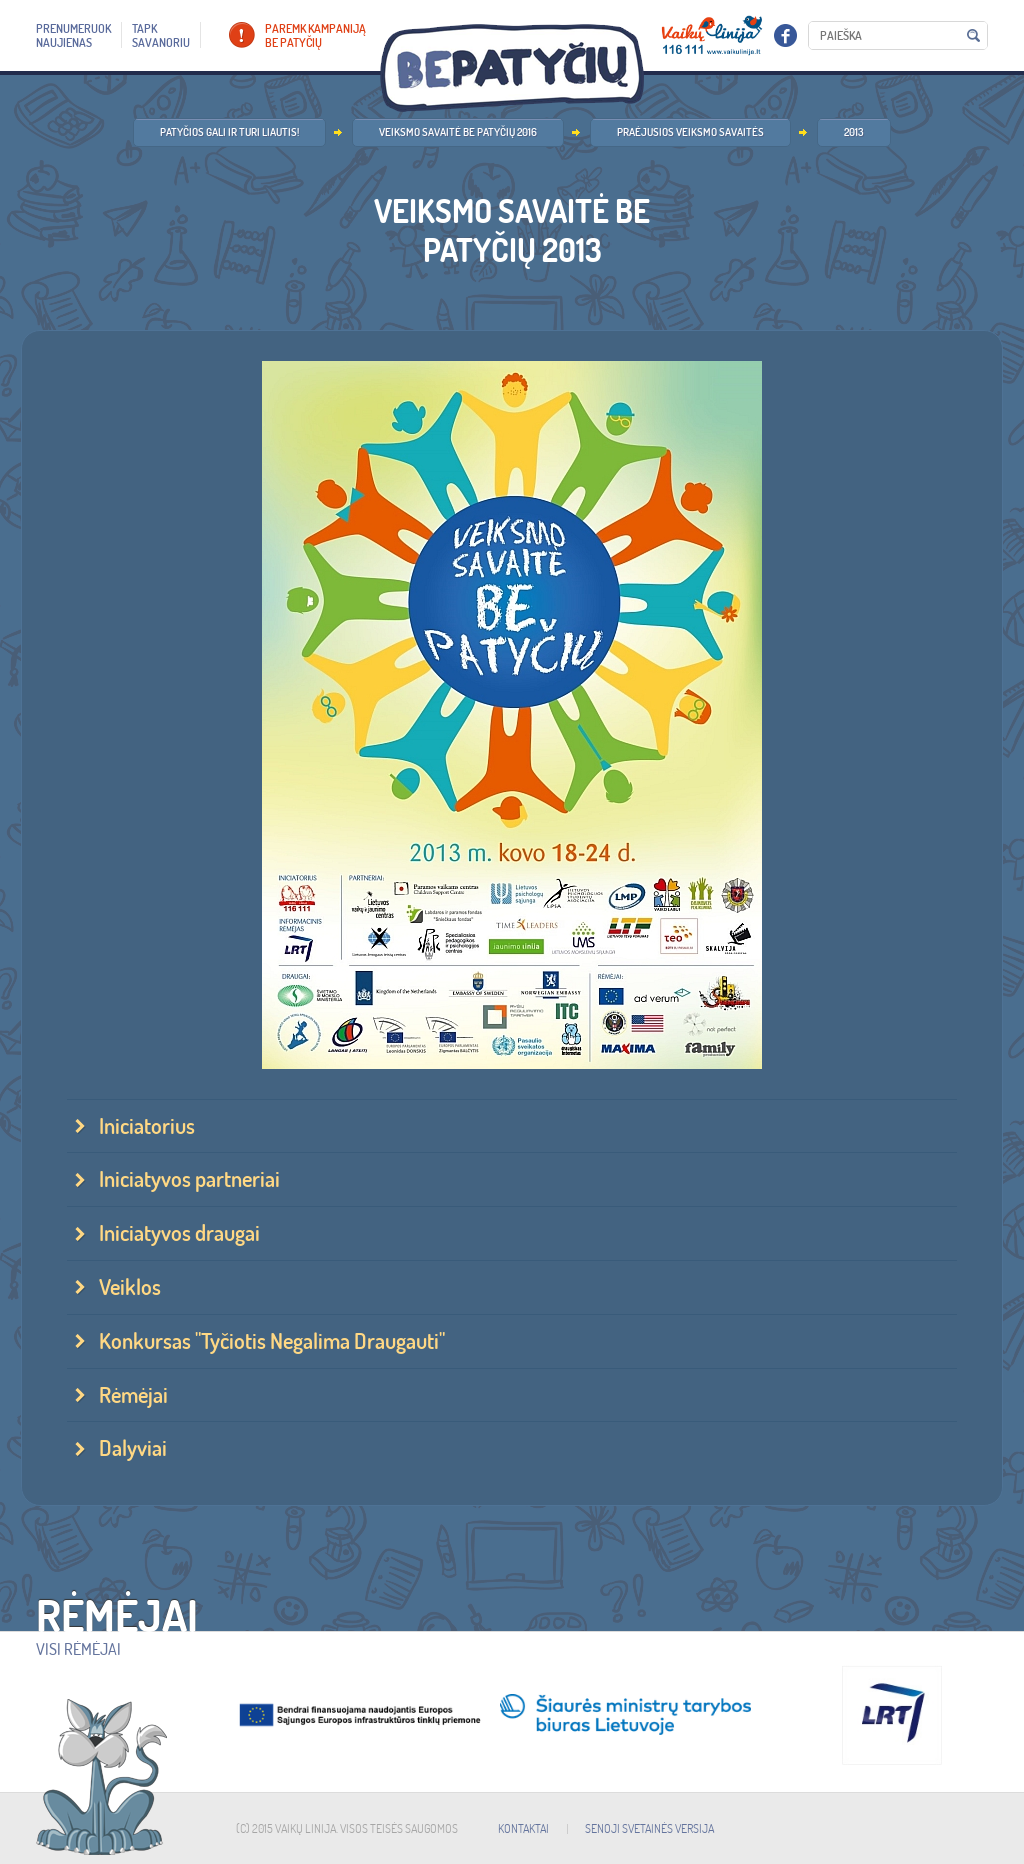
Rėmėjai (133, 1395)
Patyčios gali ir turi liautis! (229, 132)
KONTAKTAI (523, 1828)
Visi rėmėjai (78, 1649)
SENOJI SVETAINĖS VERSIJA (649, 1828)
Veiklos (130, 1287)
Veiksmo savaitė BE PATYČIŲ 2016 (458, 132)
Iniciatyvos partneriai (189, 1179)
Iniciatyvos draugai (179, 1233)
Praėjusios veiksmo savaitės (690, 132)
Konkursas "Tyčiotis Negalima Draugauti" (272, 1341)
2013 (854, 132)
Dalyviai (133, 1448)
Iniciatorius (147, 1126)
